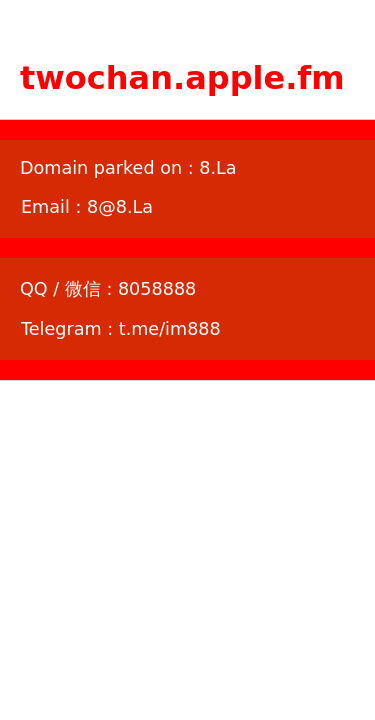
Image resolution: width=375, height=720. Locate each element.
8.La (217, 168)
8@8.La (120, 207)
